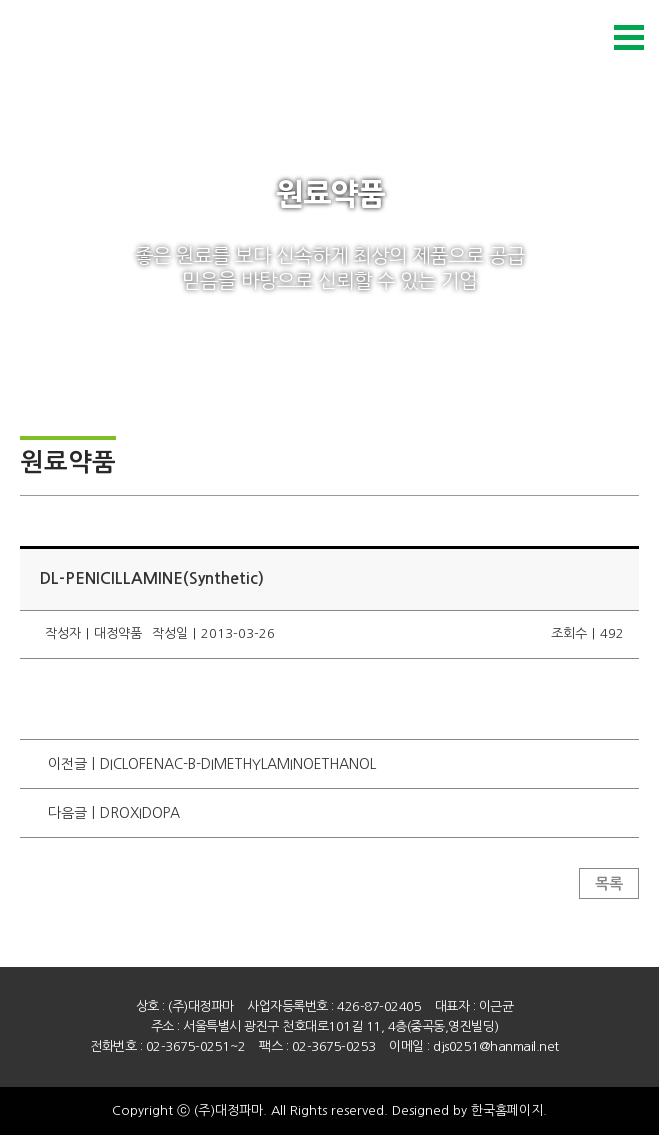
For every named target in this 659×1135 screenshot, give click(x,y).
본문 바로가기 (0, 0)
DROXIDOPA (140, 813)
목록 (609, 883)
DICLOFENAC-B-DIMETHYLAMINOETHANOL (238, 764)
